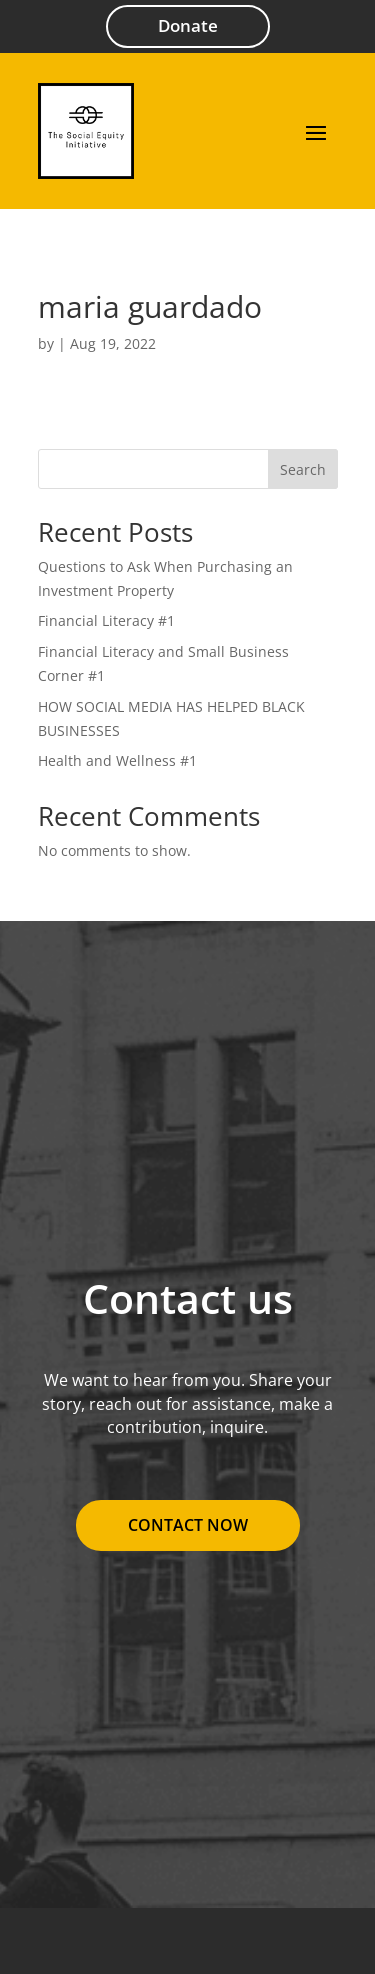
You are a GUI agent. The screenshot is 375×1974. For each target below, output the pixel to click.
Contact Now (188, 1525)
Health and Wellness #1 (117, 760)
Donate (188, 25)
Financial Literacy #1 (106, 620)
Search (303, 469)
